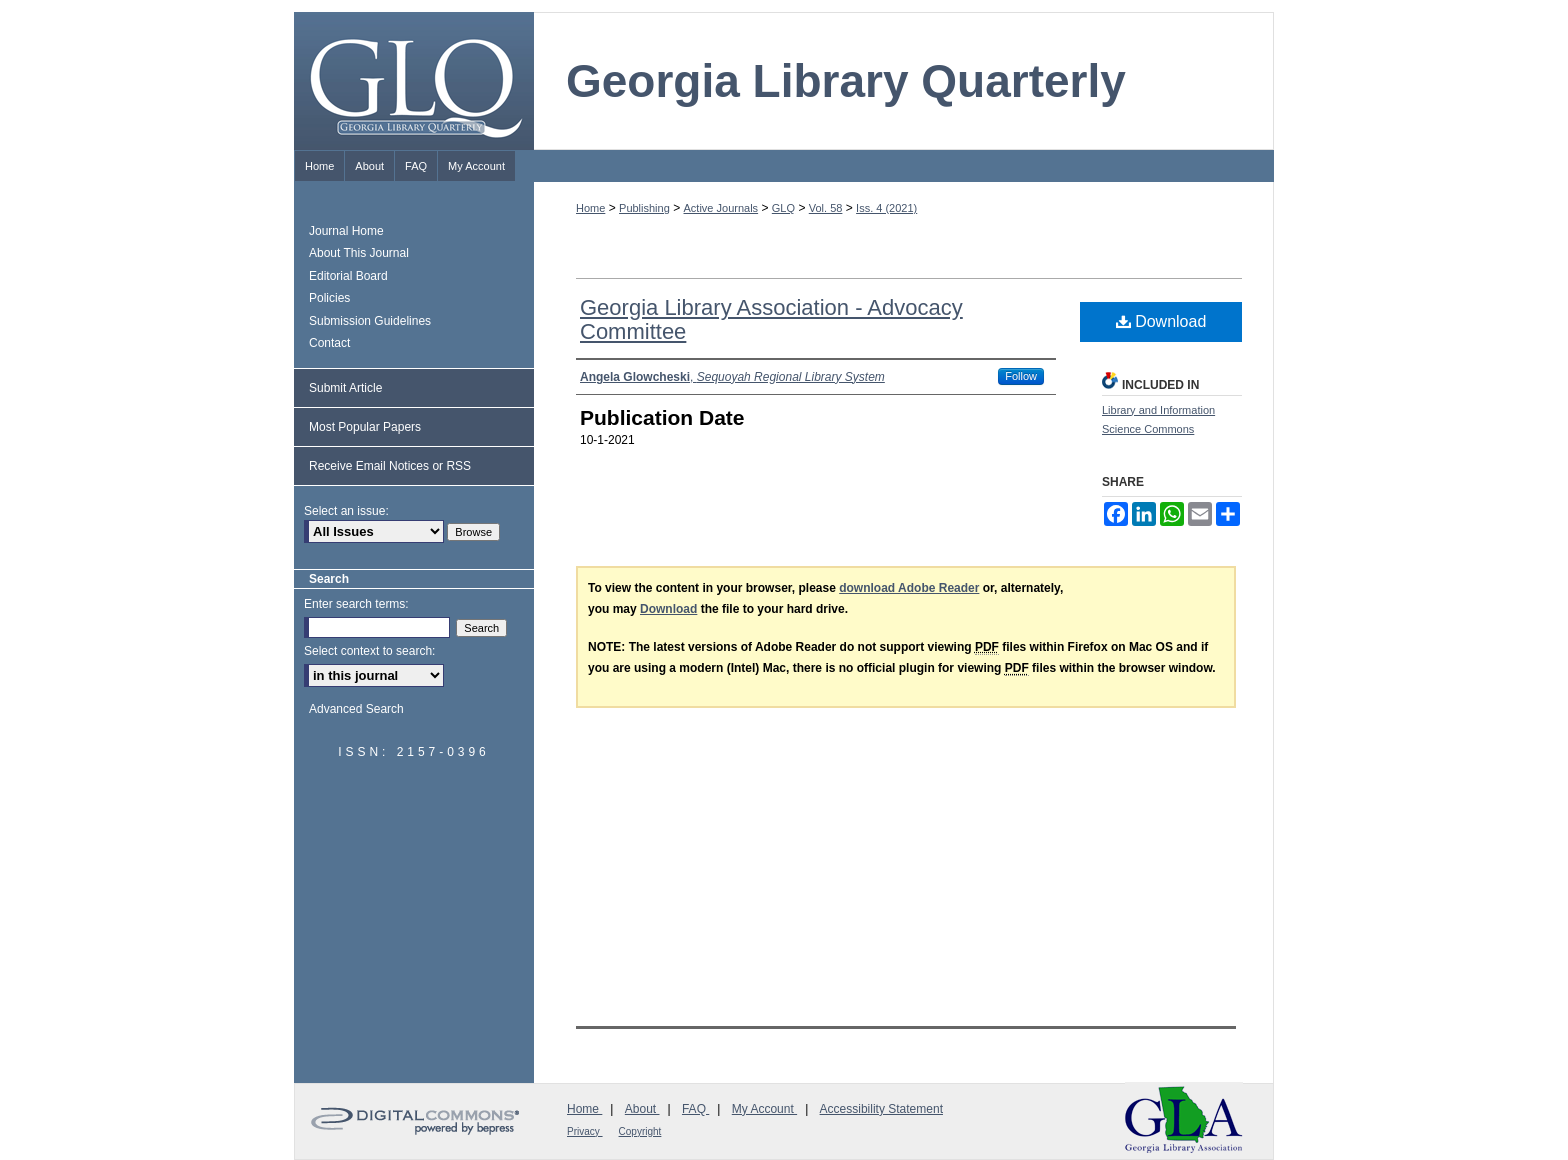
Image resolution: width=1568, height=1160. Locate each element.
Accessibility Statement (881, 1109)
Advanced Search (356, 709)
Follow (1021, 376)
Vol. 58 (826, 208)
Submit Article (345, 388)
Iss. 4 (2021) (886, 208)
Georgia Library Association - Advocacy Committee (771, 319)
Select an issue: (346, 511)
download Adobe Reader (909, 588)
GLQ (783, 208)
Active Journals (721, 208)
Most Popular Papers (365, 427)
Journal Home (346, 231)
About (642, 1109)
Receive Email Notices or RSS (390, 466)
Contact (329, 343)
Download (1161, 321)
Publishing (644, 208)
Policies (329, 298)
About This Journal (359, 253)
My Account (764, 1109)
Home (590, 208)
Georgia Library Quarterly (846, 81)
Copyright (640, 1131)
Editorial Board (348, 276)
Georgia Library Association (1184, 1119)
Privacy (585, 1131)
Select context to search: (369, 651)
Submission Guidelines (370, 321)
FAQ (695, 1109)
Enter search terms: (356, 604)
